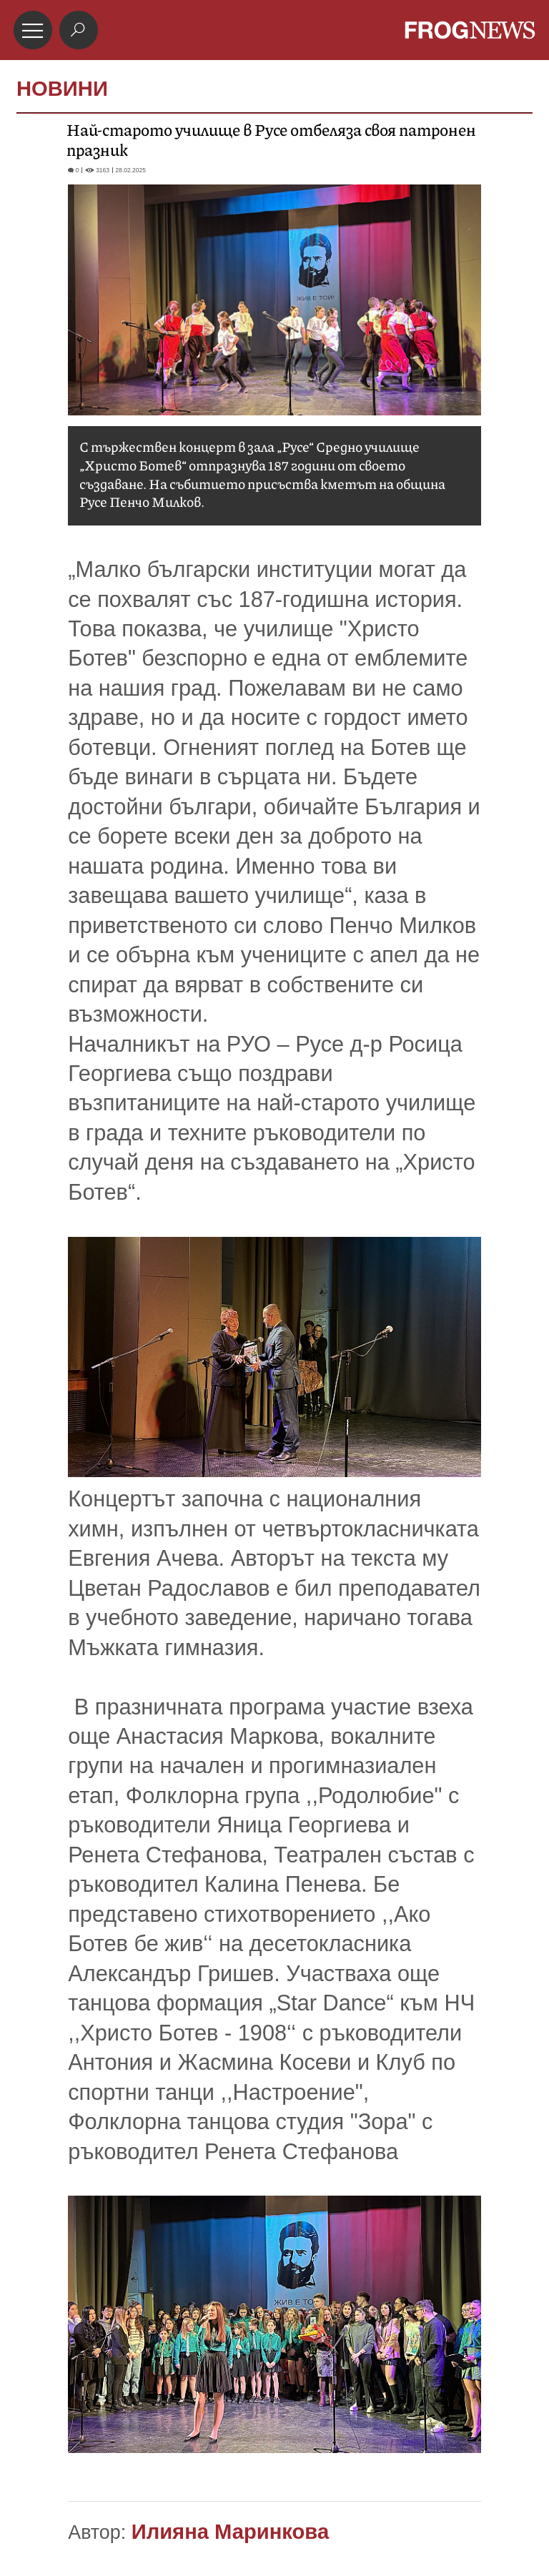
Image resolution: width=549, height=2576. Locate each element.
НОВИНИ (62, 88)
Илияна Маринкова (230, 2531)
